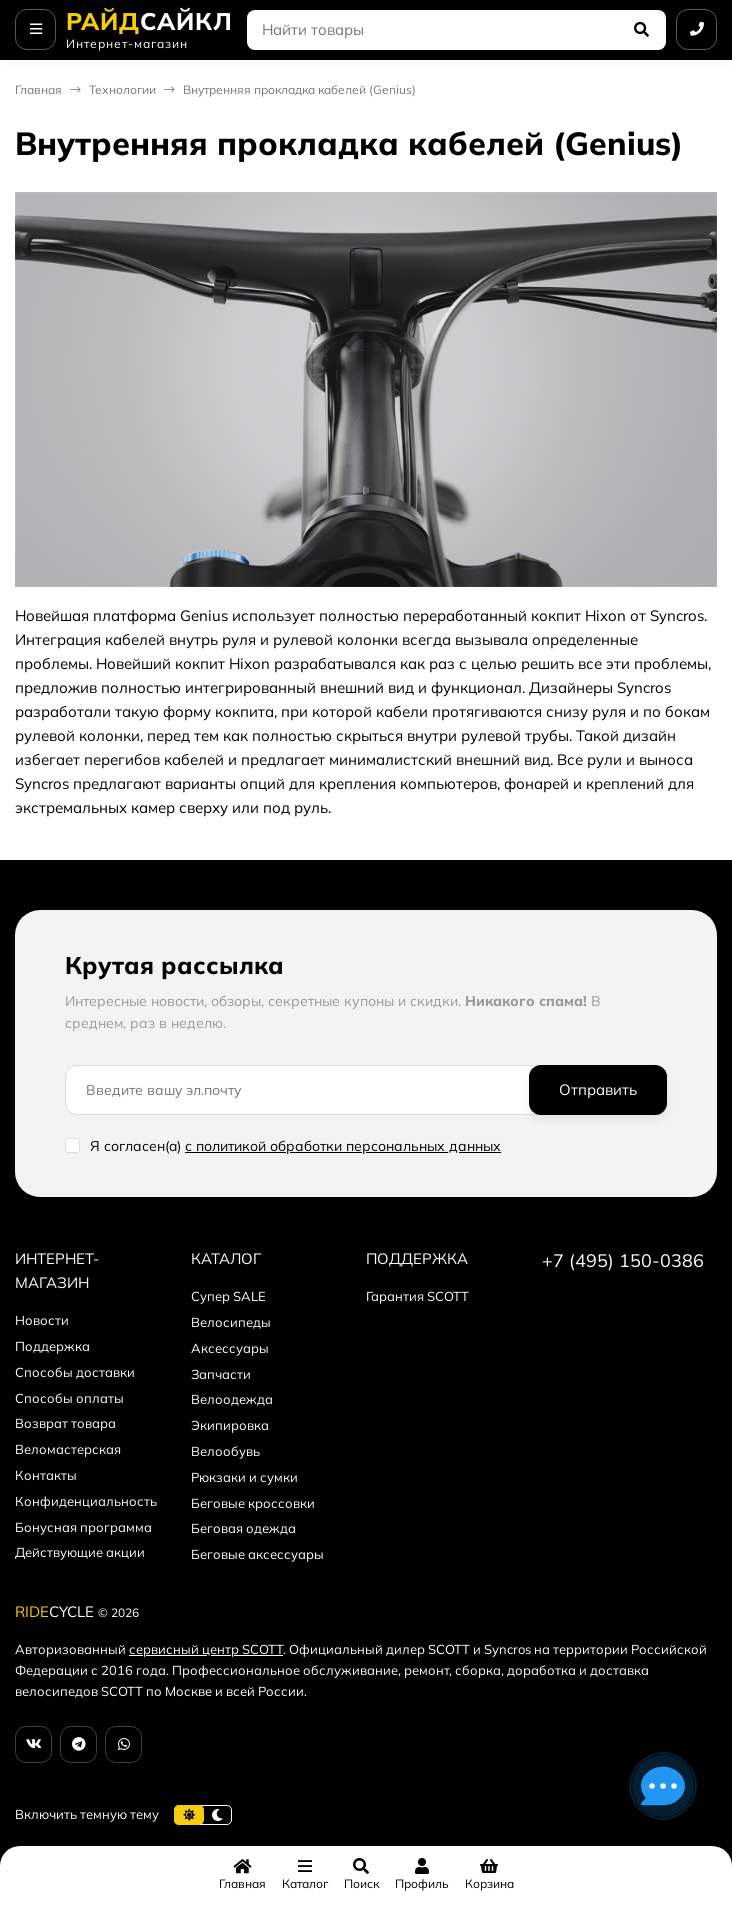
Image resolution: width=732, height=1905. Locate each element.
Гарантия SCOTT (417, 1296)
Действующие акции (80, 1552)
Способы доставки (75, 1372)
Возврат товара (65, 1423)
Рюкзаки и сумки (244, 1477)
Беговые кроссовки (253, 1503)
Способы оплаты (69, 1398)
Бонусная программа (83, 1527)
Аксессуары (230, 1348)
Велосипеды (231, 1322)
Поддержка (52, 1346)
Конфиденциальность (86, 1501)
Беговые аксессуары (257, 1554)
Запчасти (221, 1374)
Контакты (46, 1475)
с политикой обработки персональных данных (343, 1146)
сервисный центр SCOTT (206, 1649)
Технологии (122, 89)
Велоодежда (232, 1399)
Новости (42, 1320)
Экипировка (230, 1425)
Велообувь (225, 1451)
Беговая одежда (243, 1528)
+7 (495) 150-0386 (623, 1260)
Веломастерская (68, 1449)
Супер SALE (228, 1296)
